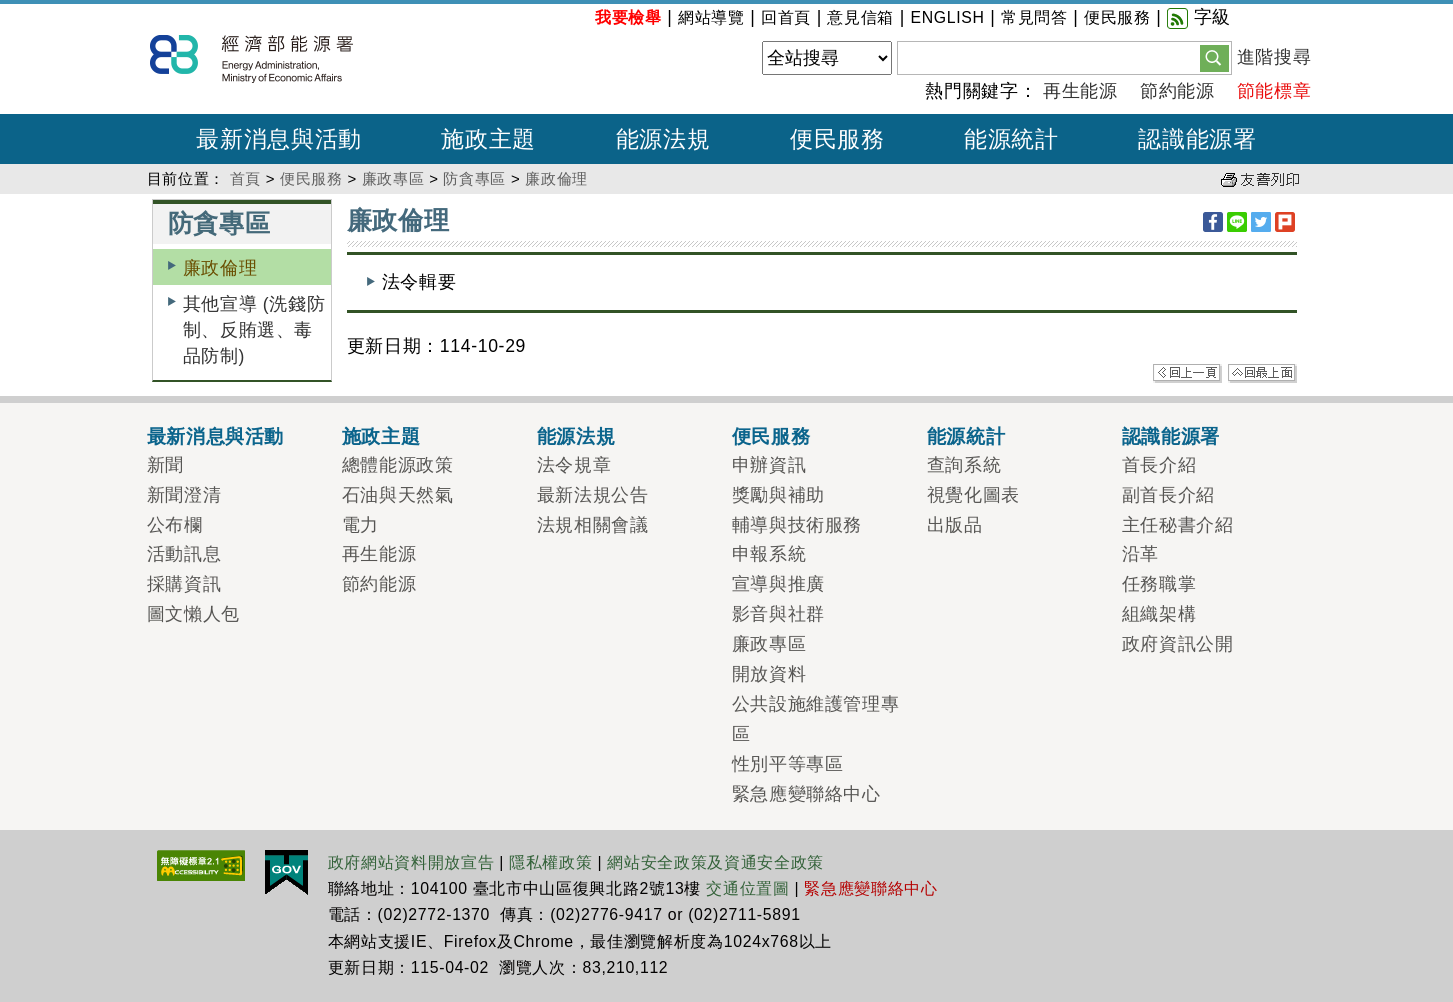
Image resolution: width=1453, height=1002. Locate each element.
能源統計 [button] (1011, 139)
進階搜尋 (1274, 57)
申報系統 (769, 554)
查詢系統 (964, 465)
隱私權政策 (550, 862)
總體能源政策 (398, 465)
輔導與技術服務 (797, 525)
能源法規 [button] (663, 139)
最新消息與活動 (216, 436)
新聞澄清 (184, 495)
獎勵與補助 (778, 495)
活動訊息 (184, 554)
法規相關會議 (593, 525)
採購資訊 (184, 584)
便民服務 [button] (837, 139)
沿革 (1140, 554)
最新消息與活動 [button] (279, 139)
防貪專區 (474, 178)
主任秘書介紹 (1178, 525)
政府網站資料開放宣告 (411, 862)
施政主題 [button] (488, 139)
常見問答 (1034, 17)
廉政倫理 (556, 178)
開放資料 (769, 674)
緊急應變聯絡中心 (806, 794)
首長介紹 (1159, 465)
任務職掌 (1159, 584)
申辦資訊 (769, 465)
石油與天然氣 (398, 495)
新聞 (165, 465)
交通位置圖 (747, 888)
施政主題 (381, 436)
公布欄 (175, 525)
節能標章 (1274, 91)
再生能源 (1080, 91)
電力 (360, 525)
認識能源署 (1171, 436)
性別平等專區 (788, 764)
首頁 (245, 178)
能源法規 (576, 436)
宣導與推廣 (778, 584)
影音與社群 (778, 614)
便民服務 (1117, 17)
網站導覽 (711, 17)
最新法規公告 (593, 495)
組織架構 (1159, 614)
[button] (1214, 57)
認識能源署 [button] (1197, 139)
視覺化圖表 (973, 495)
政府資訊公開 (1178, 644)
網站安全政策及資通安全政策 (715, 862)
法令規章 (574, 465)
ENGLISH (947, 17)
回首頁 (786, 17)
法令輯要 (419, 282)
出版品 (955, 525)
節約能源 (1177, 91)
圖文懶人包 (193, 614)
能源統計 (966, 436)
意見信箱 (860, 17)
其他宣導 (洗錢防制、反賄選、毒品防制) (254, 330)
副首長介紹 (1168, 495)
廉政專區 (393, 178)
